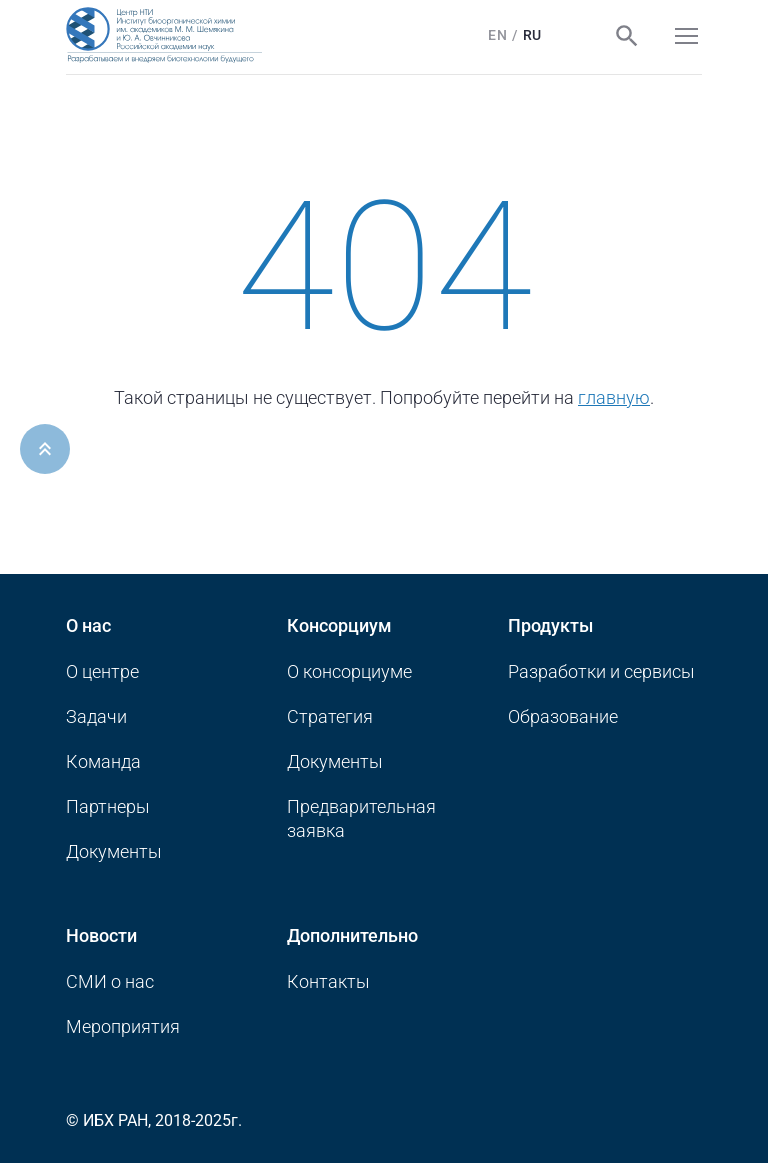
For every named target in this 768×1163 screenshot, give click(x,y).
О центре (102, 671)
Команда (103, 761)
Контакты (328, 981)
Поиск (627, 36)
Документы (114, 851)
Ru (532, 35)
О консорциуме (349, 671)
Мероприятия (123, 1026)
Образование (563, 716)
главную (614, 397)
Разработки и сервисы (601, 671)
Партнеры (108, 806)
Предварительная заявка (361, 818)
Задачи (96, 716)
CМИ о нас (110, 981)
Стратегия (330, 716)
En (497, 35)
